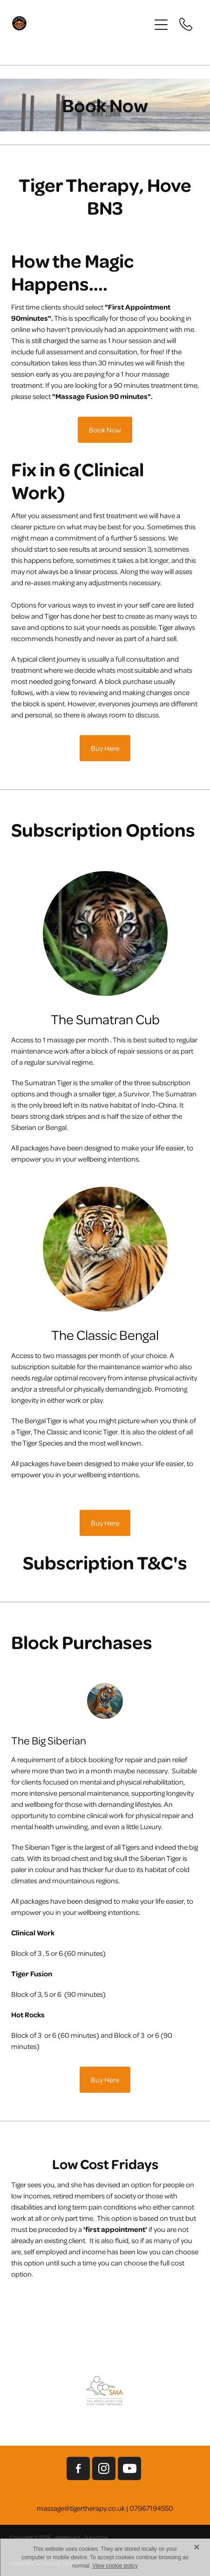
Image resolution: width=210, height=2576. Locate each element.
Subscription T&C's (105, 1562)
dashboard (68, 2537)
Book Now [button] (105, 429)
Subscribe (96, 2537)
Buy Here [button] (105, 748)
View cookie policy (115, 2565)
